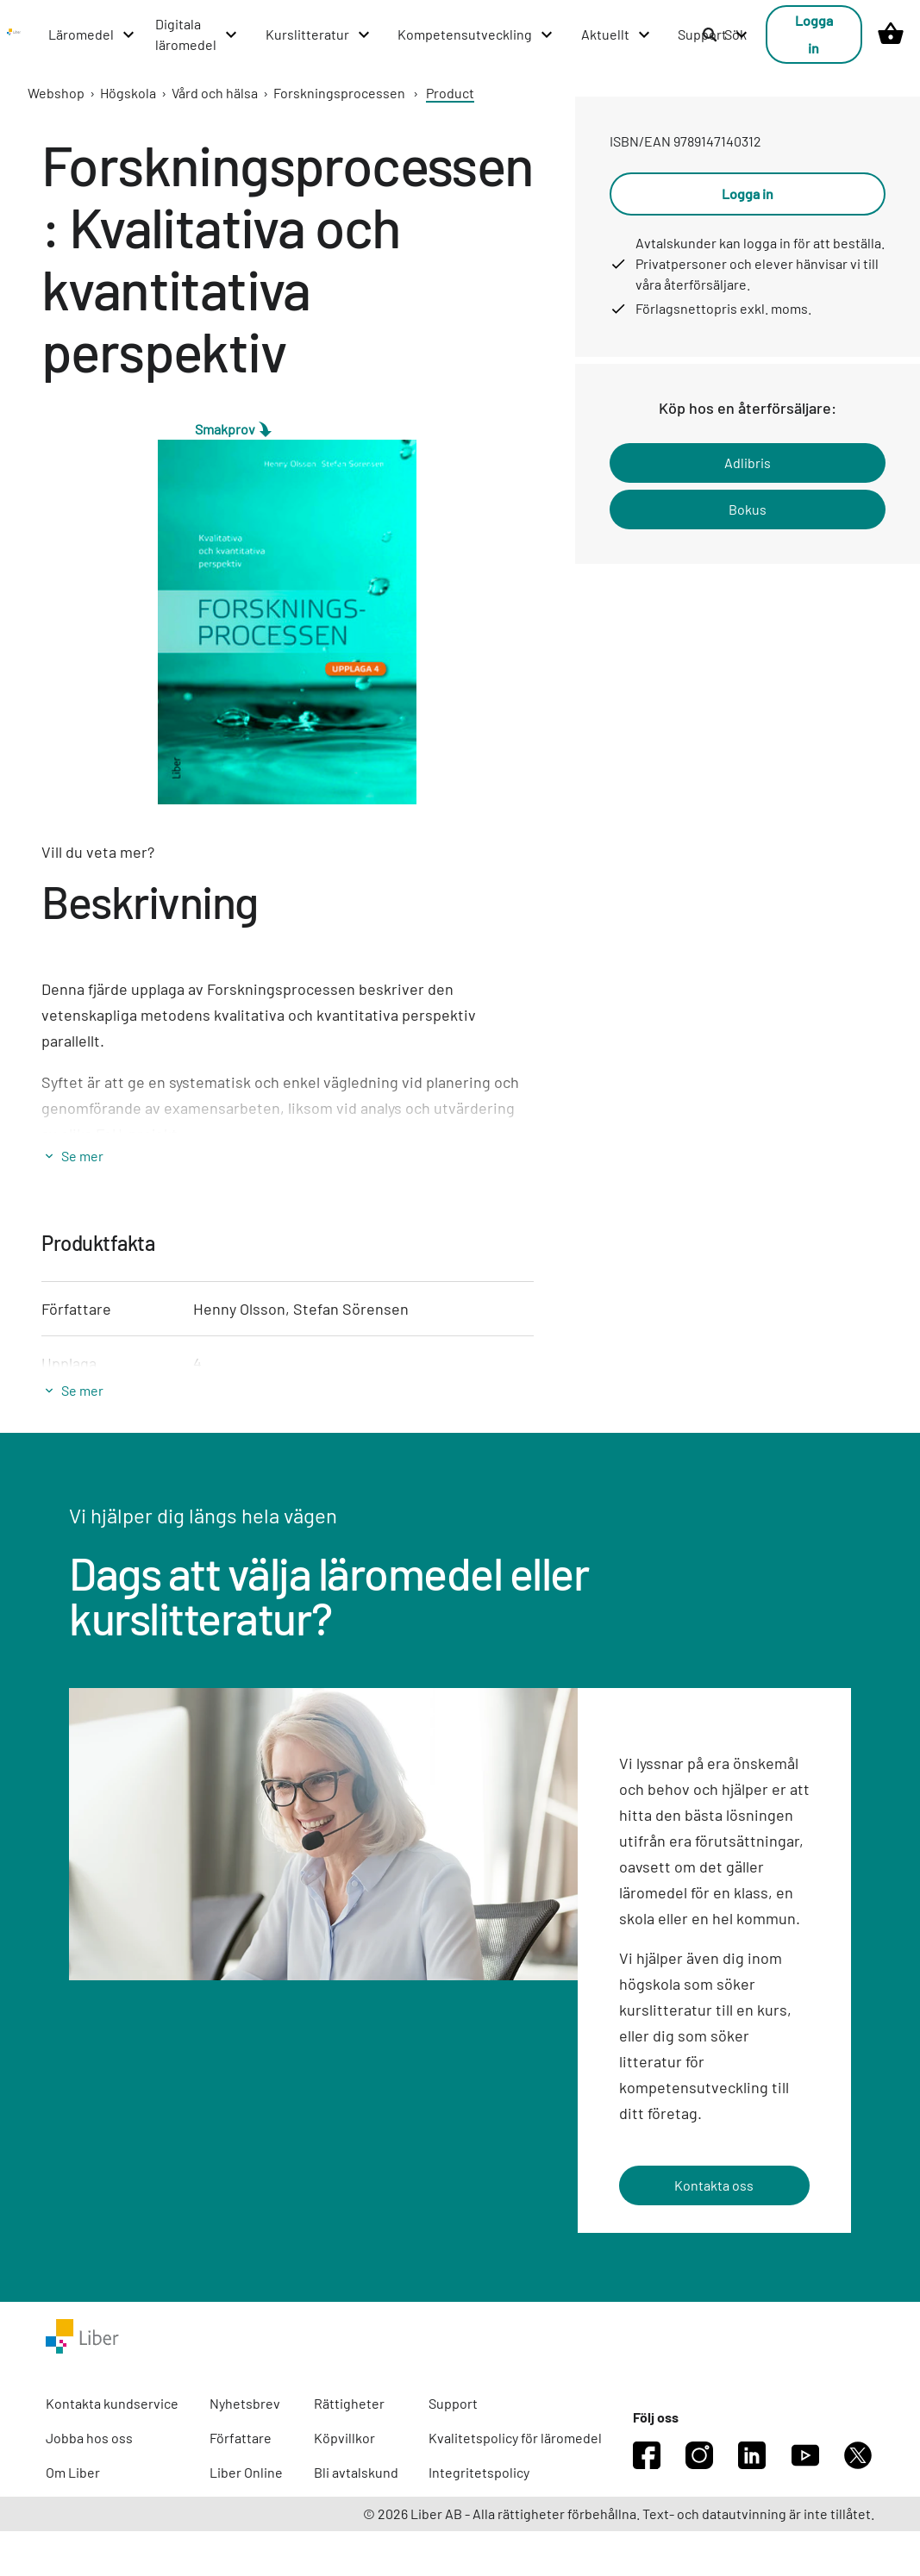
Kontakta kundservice (112, 2403)
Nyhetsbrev (245, 2403)
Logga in (814, 34)
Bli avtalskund (356, 2472)
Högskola (128, 92)
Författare (241, 2437)
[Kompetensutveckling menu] (475, 34)
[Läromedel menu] (92, 34)
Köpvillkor (344, 2437)
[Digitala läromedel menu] (197, 34)
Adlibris (747, 462)
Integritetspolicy (479, 2472)
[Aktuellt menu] (616, 34)
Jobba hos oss (89, 2437)
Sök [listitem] (724, 34)
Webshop (56, 92)
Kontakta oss (714, 2185)
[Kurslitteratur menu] (319, 34)
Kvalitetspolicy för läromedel (515, 2437)
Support (453, 2403)
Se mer (82, 1155)
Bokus (748, 509)
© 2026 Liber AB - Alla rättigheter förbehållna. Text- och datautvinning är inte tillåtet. (618, 2513)
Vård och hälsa (215, 92)
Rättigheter (349, 2403)
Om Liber (73, 2472)
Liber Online (246, 2472)
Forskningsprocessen (339, 92)
